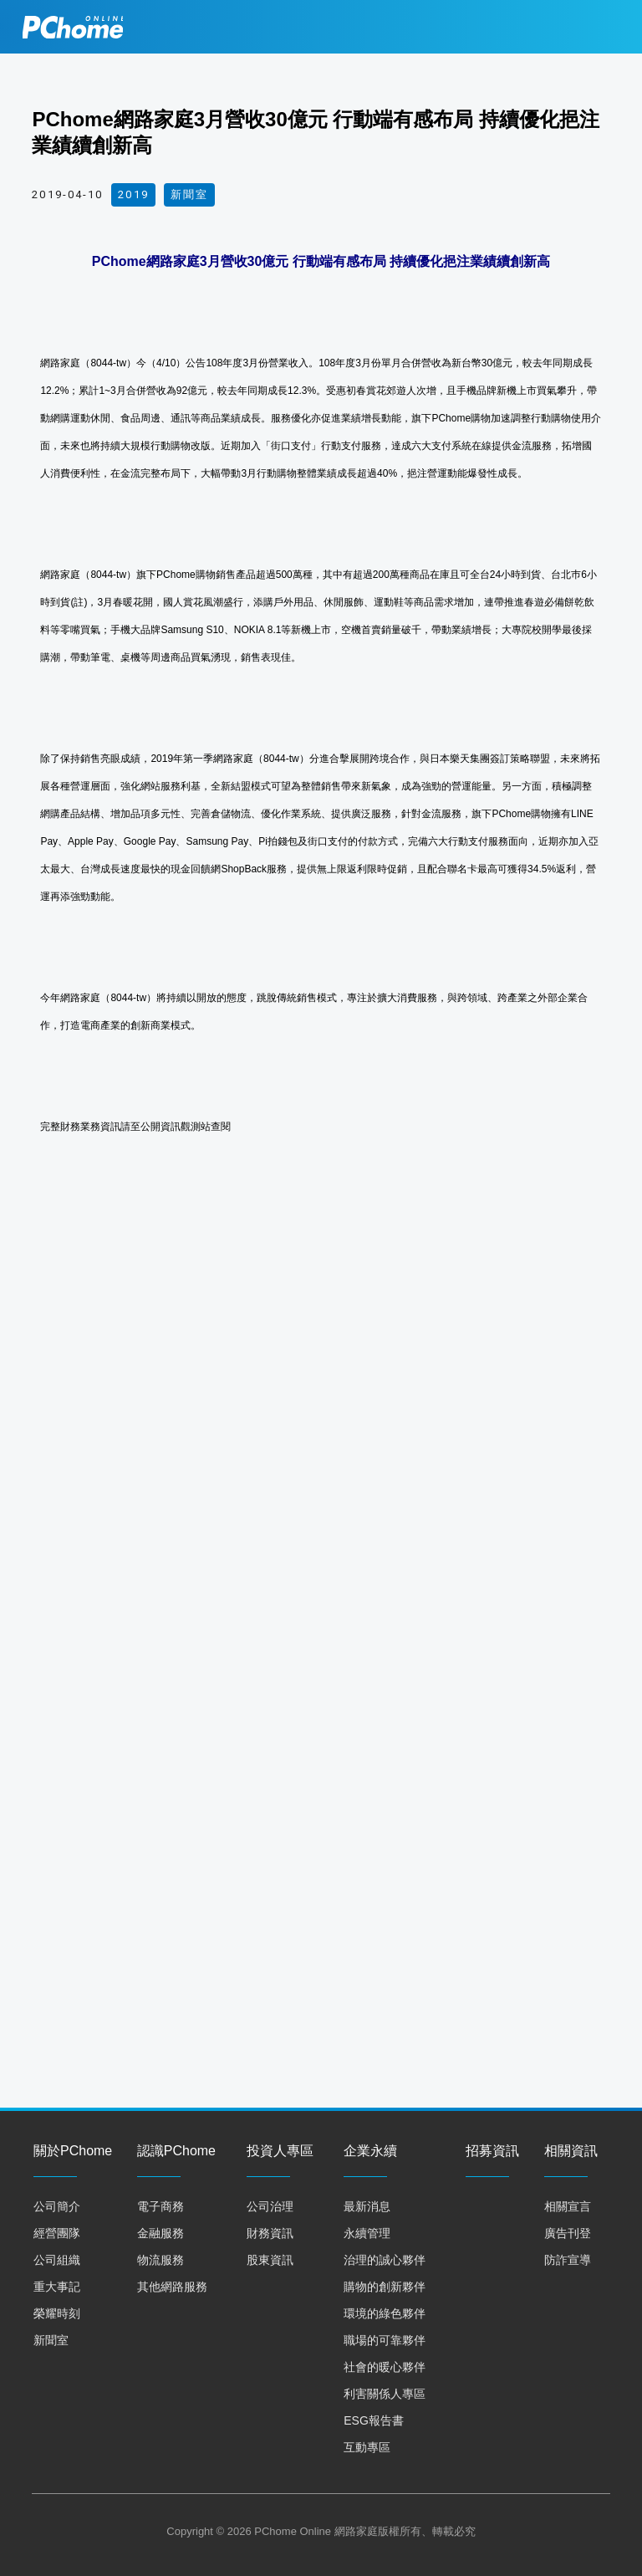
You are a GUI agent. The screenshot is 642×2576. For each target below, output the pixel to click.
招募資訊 (492, 2151)
